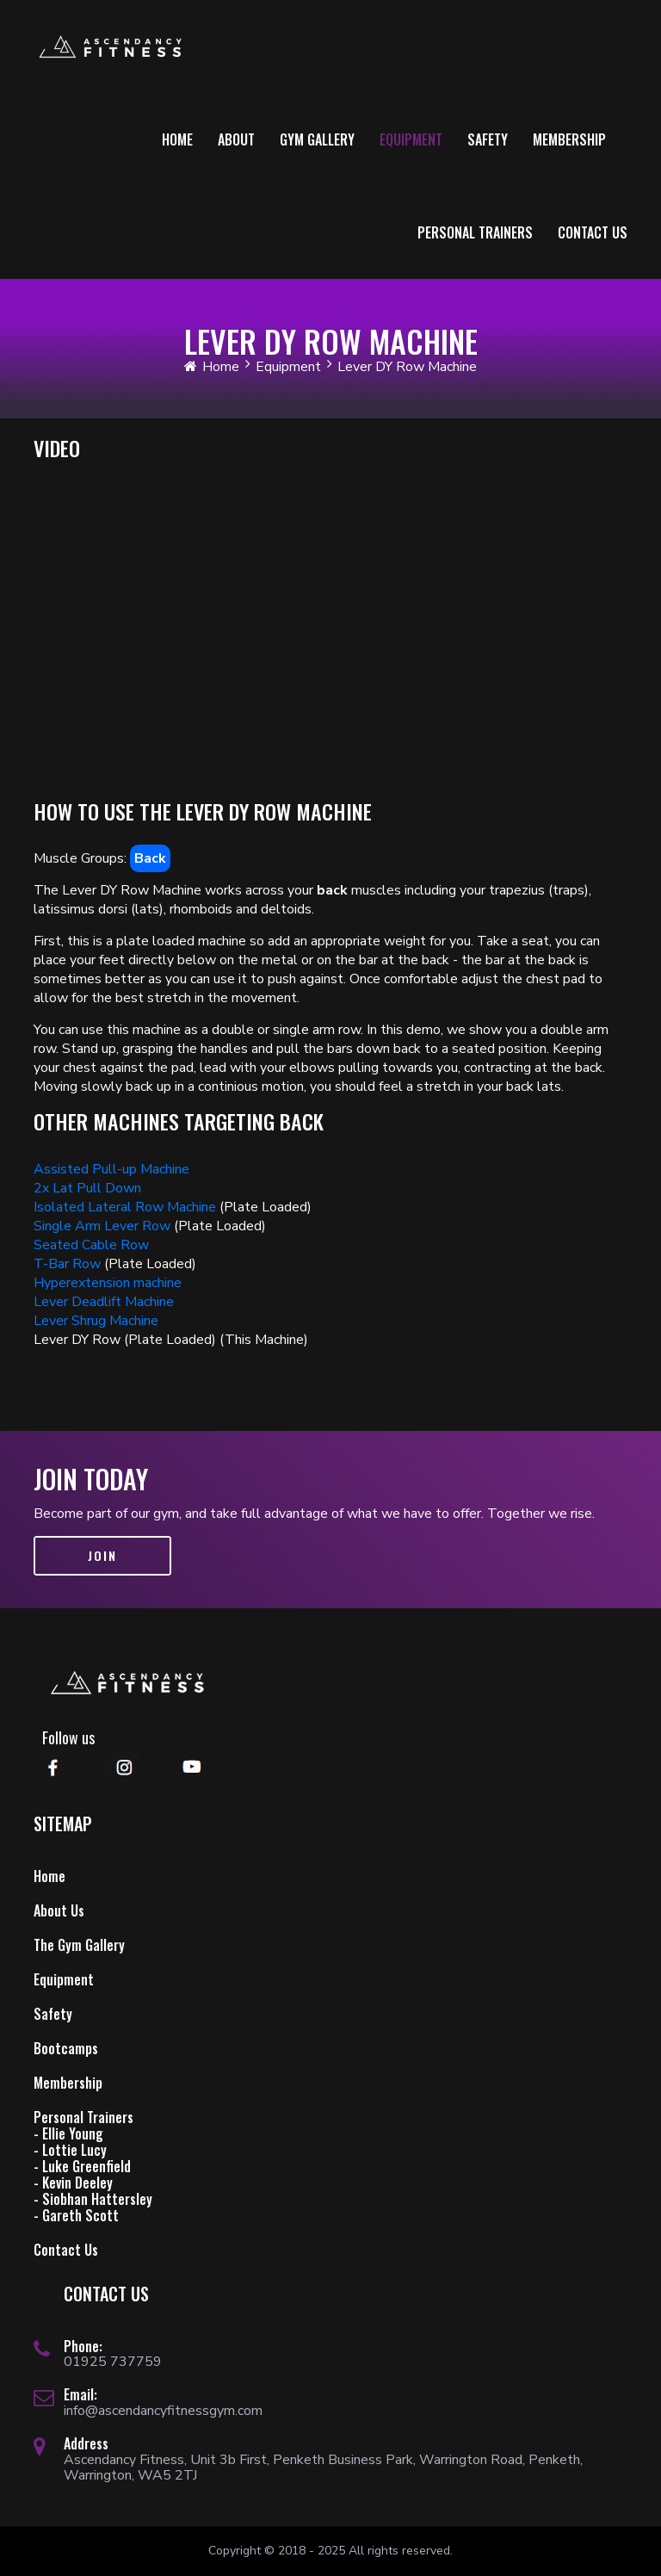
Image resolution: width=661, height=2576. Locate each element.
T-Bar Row (67, 1263)
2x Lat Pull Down (87, 1188)
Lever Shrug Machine (96, 1320)
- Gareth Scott (76, 2215)
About (236, 139)
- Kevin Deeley (73, 2182)
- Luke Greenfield (82, 2166)
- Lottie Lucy (70, 2150)
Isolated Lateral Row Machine (125, 1207)
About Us (59, 1910)
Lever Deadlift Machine (104, 1301)
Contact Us (592, 232)
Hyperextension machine (108, 1282)
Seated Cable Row (91, 1244)
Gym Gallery (317, 139)
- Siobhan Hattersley (93, 2199)
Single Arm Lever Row (102, 1226)
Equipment (411, 139)
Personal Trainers (475, 232)
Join (102, 1555)
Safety (487, 139)
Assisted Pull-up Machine (111, 1169)
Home (177, 139)
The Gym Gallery (79, 1945)
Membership (569, 139)
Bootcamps (66, 2048)
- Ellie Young (68, 2133)
